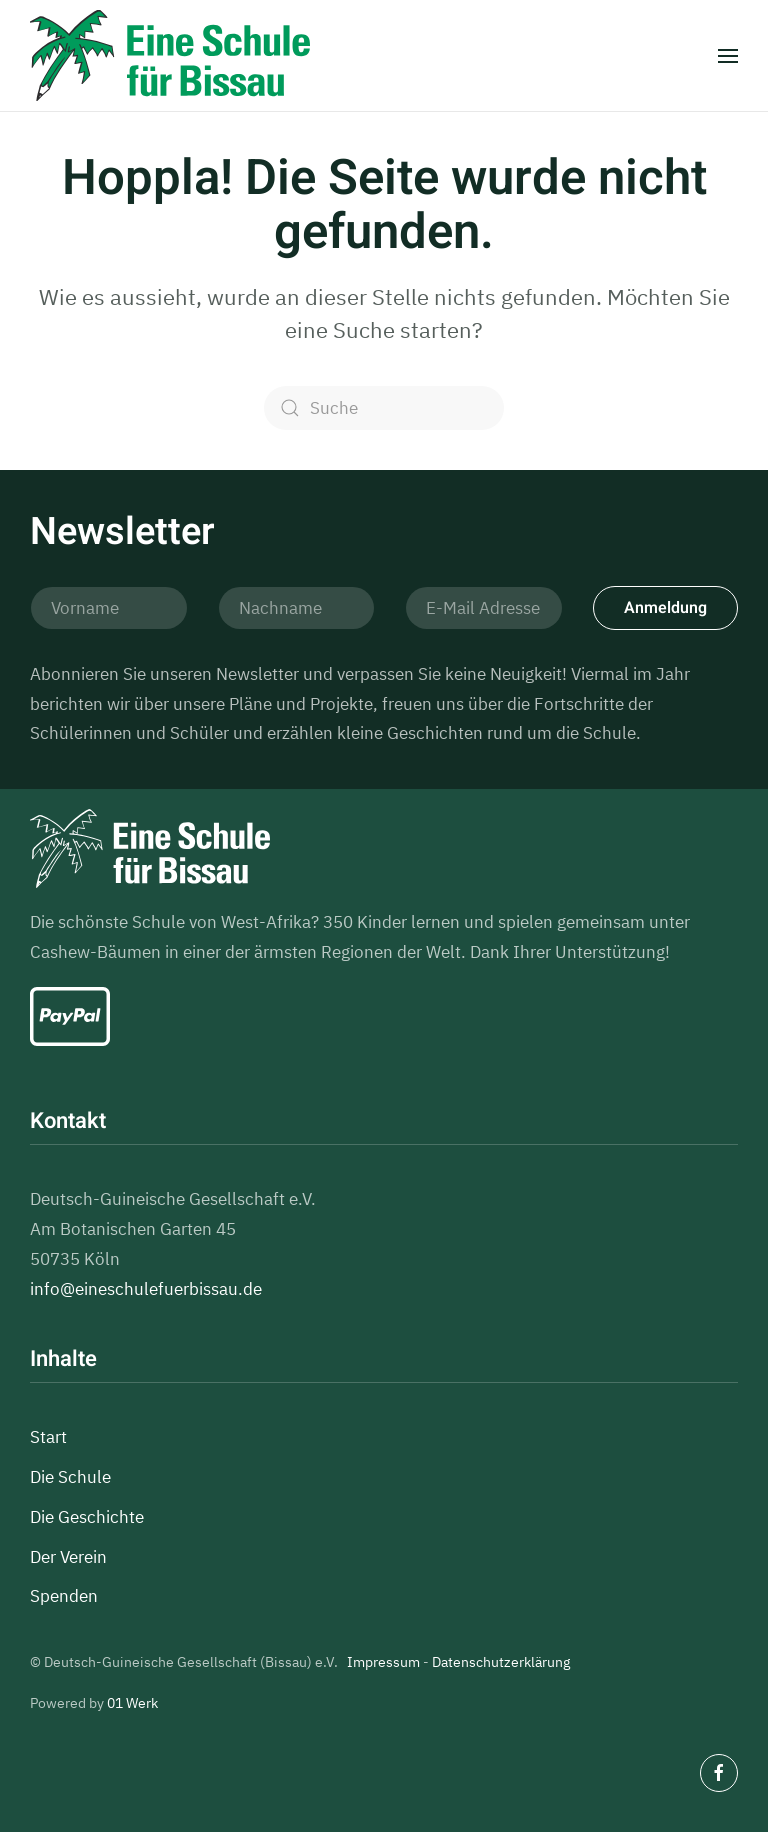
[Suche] (384, 408)
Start (48, 1437)
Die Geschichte (87, 1517)
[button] (728, 56)
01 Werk (132, 1703)
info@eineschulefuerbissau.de (146, 1289)
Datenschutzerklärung (501, 1662)
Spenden (64, 1596)
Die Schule (70, 1477)
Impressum (383, 1662)
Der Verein (68, 1557)
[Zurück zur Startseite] (170, 55)
